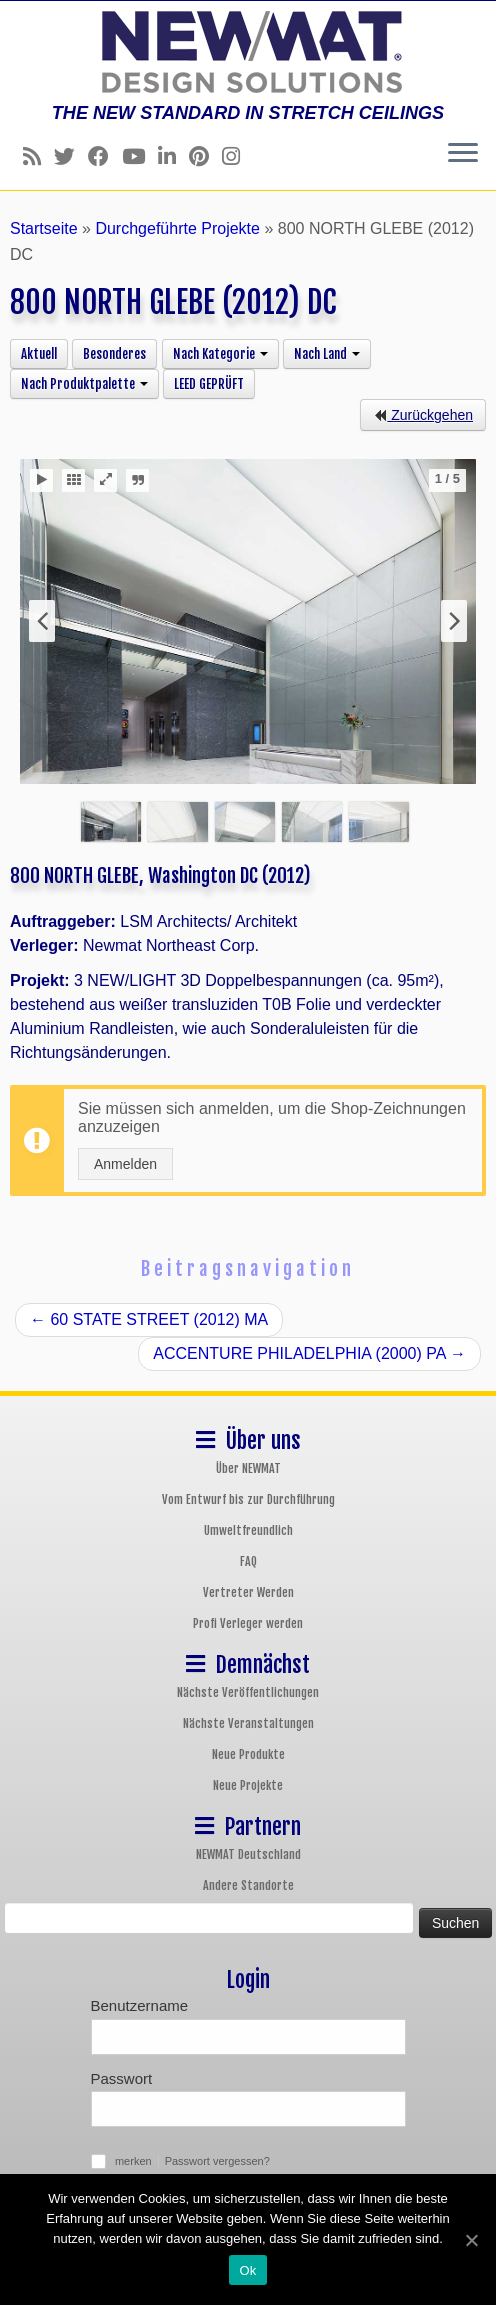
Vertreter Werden (248, 1592)
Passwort (122, 2078)
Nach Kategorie (220, 354)
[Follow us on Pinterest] (205, 156)
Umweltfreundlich (248, 1530)
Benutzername (140, 2005)
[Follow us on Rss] (38, 156)
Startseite (44, 228)
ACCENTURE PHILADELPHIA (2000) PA (309, 1353)
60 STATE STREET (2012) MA (149, 1319)
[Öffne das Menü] (463, 154)
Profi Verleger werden (248, 1623)
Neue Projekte (248, 1785)
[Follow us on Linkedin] (173, 156)
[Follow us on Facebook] (105, 156)
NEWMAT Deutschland (248, 1854)
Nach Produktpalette (84, 384)
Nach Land (327, 354)
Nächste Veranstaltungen (248, 1723)
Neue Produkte (248, 1754)
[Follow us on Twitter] (71, 156)
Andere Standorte (248, 1885)
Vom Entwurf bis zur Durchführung (248, 1499)
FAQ (248, 1561)
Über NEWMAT (248, 1468)
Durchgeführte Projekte (177, 228)
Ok (247, 2270)
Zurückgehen (423, 415)
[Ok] (471, 2240)
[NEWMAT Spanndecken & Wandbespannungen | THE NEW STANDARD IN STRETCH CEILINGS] (248, 52)
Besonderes (114, 354)
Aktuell (39, 354)
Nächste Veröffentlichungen (248, 1692)
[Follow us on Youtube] (140, 156)
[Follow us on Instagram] (237, 156)
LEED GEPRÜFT (209, 384)
